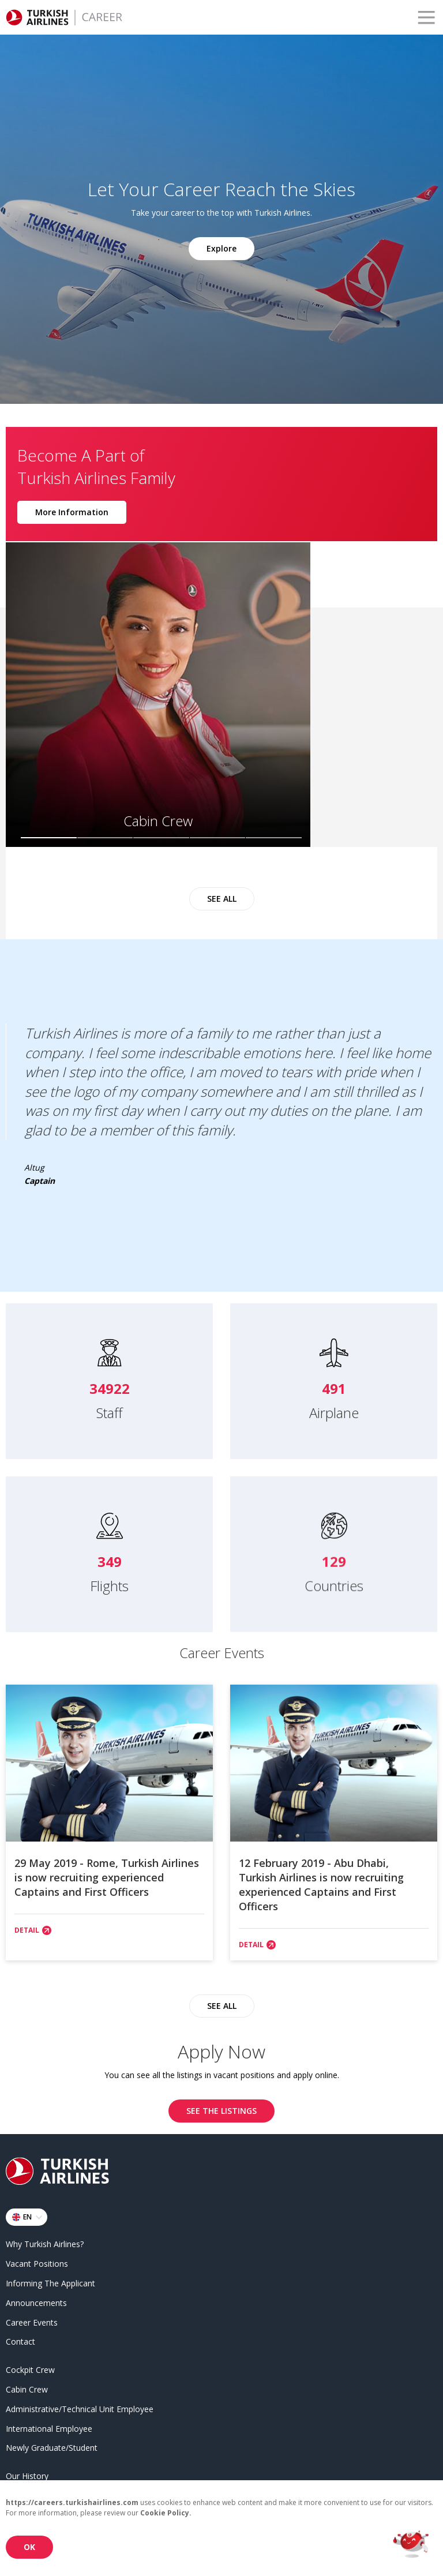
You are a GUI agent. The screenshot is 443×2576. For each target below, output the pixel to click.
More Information (71, 510)
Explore (221, 248)
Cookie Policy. (166, 2513)
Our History (27, 2474)
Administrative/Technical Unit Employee (79, 2406)
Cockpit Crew (30, 2368)
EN (29, 2215)
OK (29, 2546)
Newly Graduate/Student (51, 2445)
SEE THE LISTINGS (221, 2108)
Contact (20, 2339)
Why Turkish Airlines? (45, 2242)
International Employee (49, 2426)
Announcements (36, 2300)
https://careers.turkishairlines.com (72, 2502)
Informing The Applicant (50, 2280)
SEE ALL (221, 893)
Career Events (32, 2320)
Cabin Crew (27, 2387)
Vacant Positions (37, 2261)
